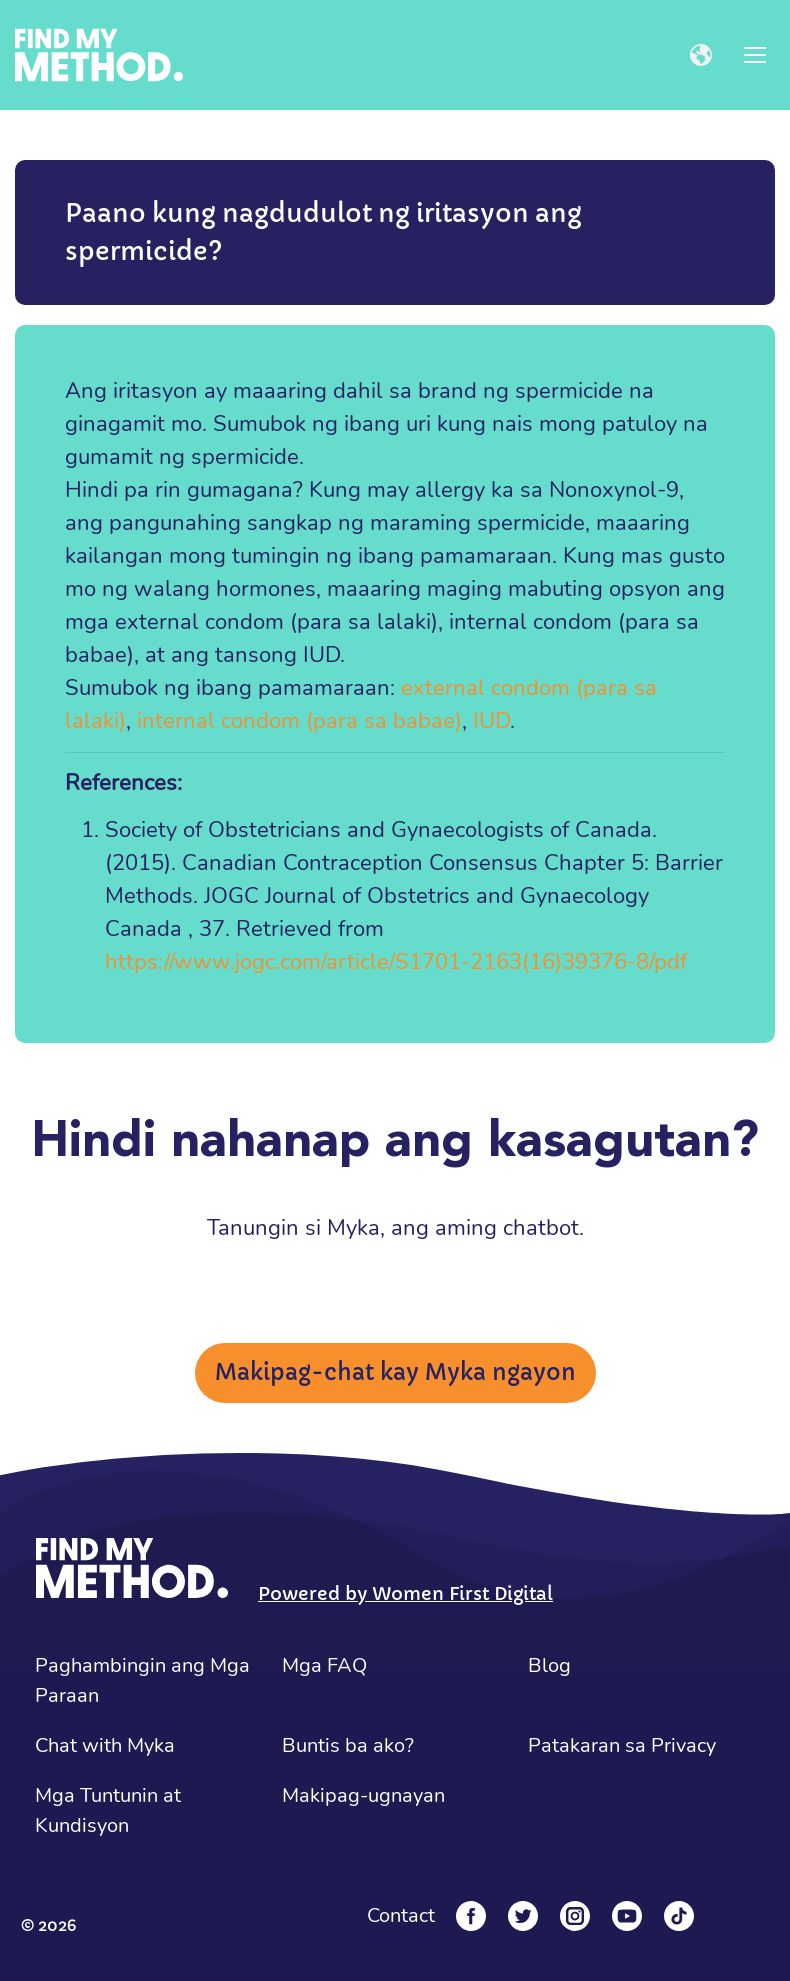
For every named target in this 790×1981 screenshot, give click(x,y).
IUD (491, 721)
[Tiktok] (679, 1916)
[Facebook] (471, 1916)
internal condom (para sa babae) (299, 721)
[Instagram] (575, 1916)
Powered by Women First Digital (405, 1593)
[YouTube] (627, 1916)
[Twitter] (523, 1916)
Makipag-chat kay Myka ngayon (395, 1372)
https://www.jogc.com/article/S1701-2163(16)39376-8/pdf (396, 962)
